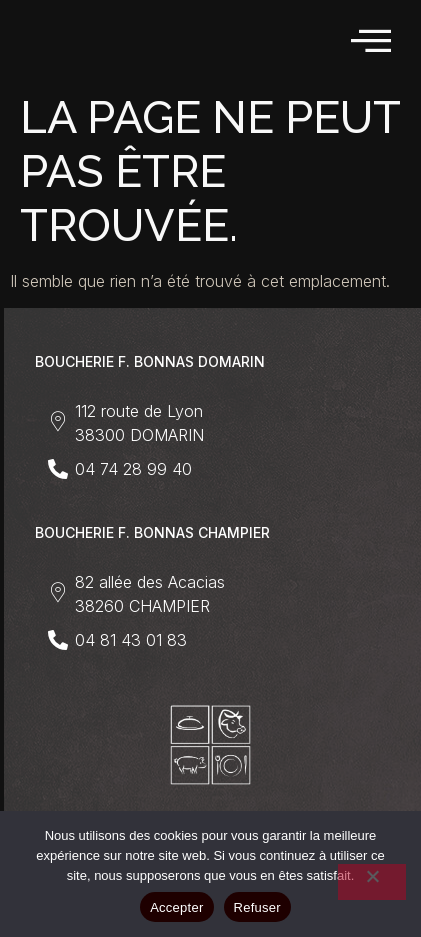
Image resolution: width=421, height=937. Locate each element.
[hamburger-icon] (372, 41)
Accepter (176, 907)
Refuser (257, 907)
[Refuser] (372, 882)
